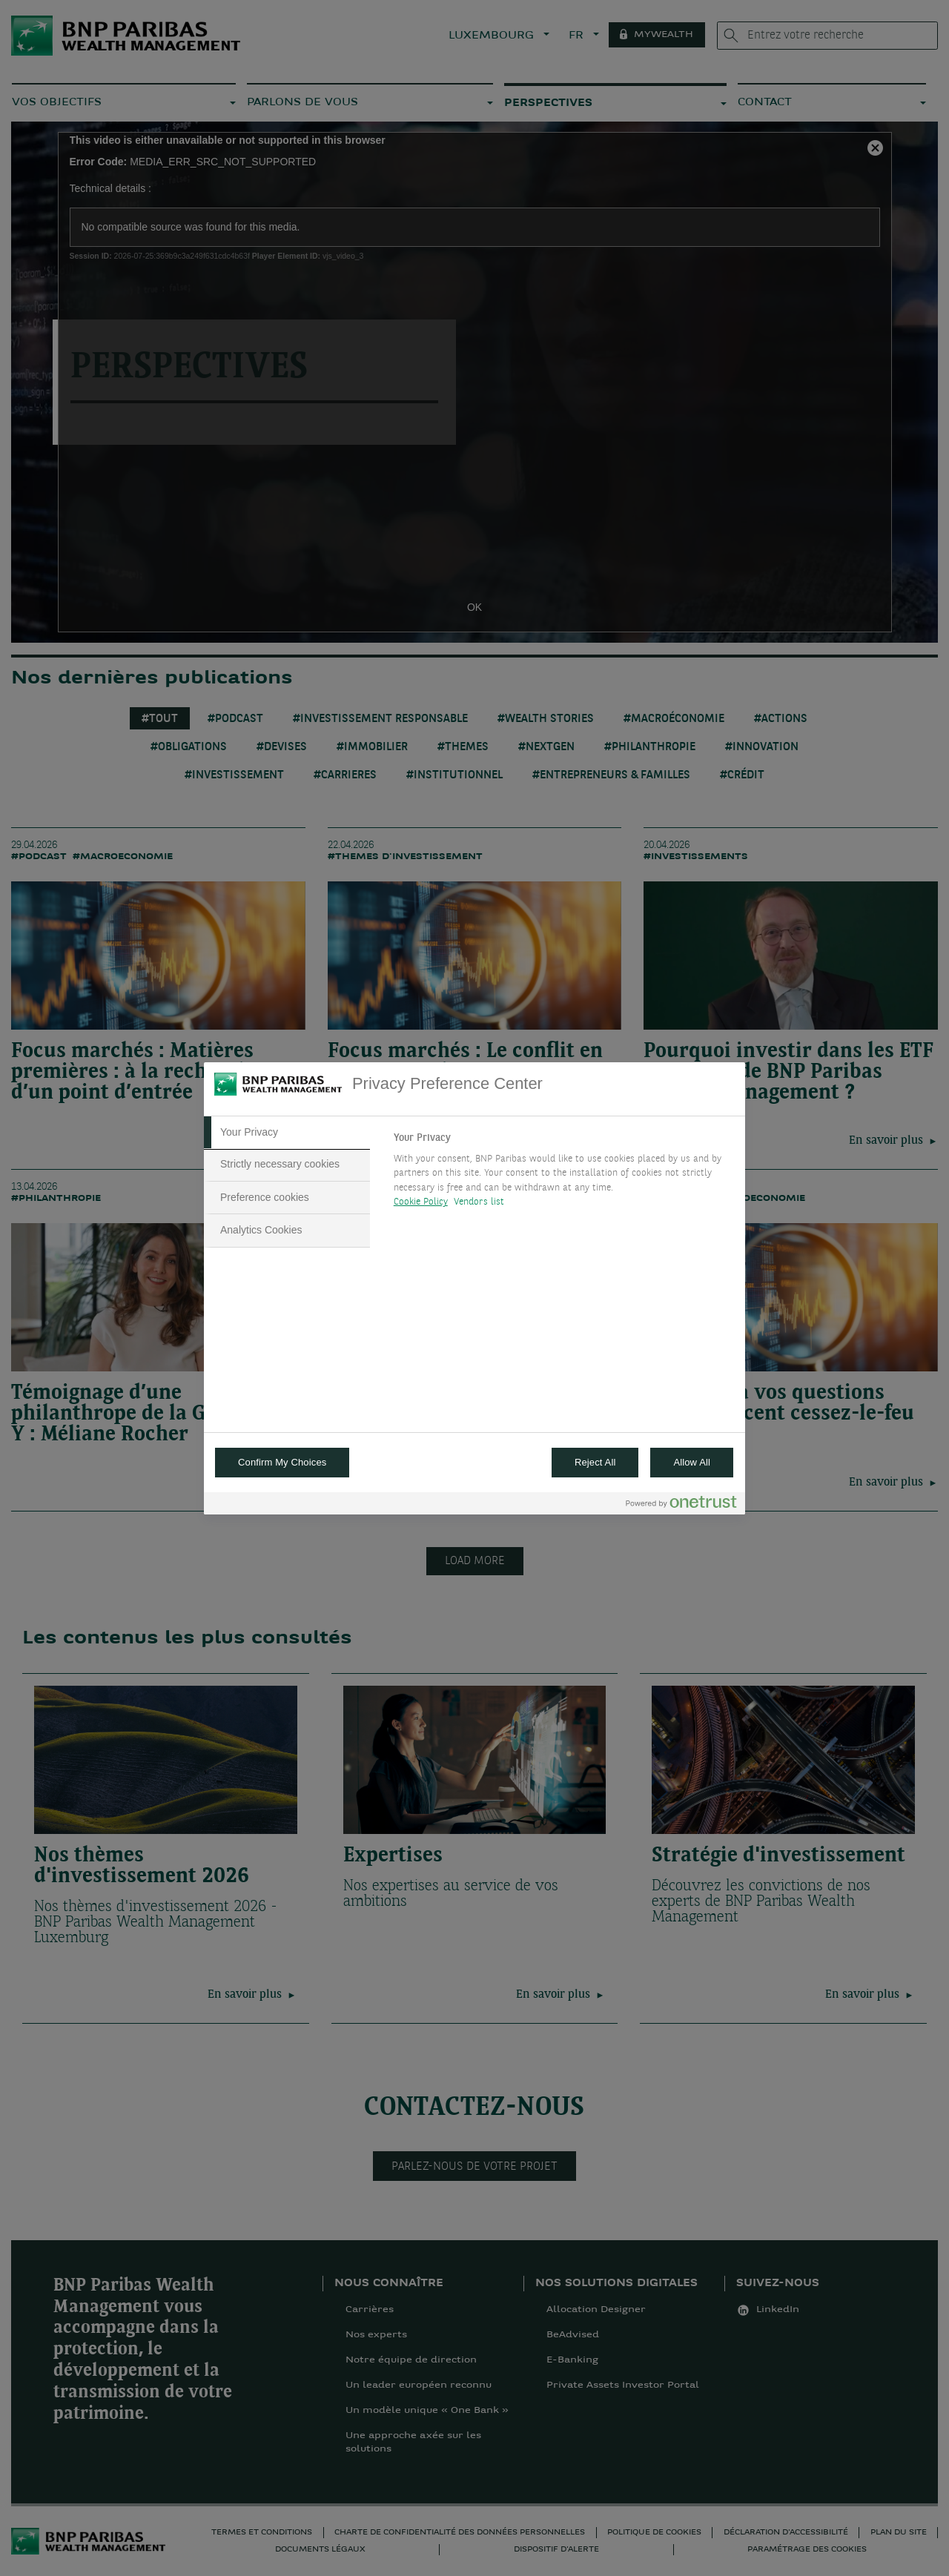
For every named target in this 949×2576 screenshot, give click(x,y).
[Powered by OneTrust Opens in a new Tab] (681, 1505)
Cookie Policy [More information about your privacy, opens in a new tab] (421, 1202)
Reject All (595, 1462)
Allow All (691, 1462)
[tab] (287, 1132)
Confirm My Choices (282, 1462)
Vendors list (479, 1202)
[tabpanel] (563, 1174)
